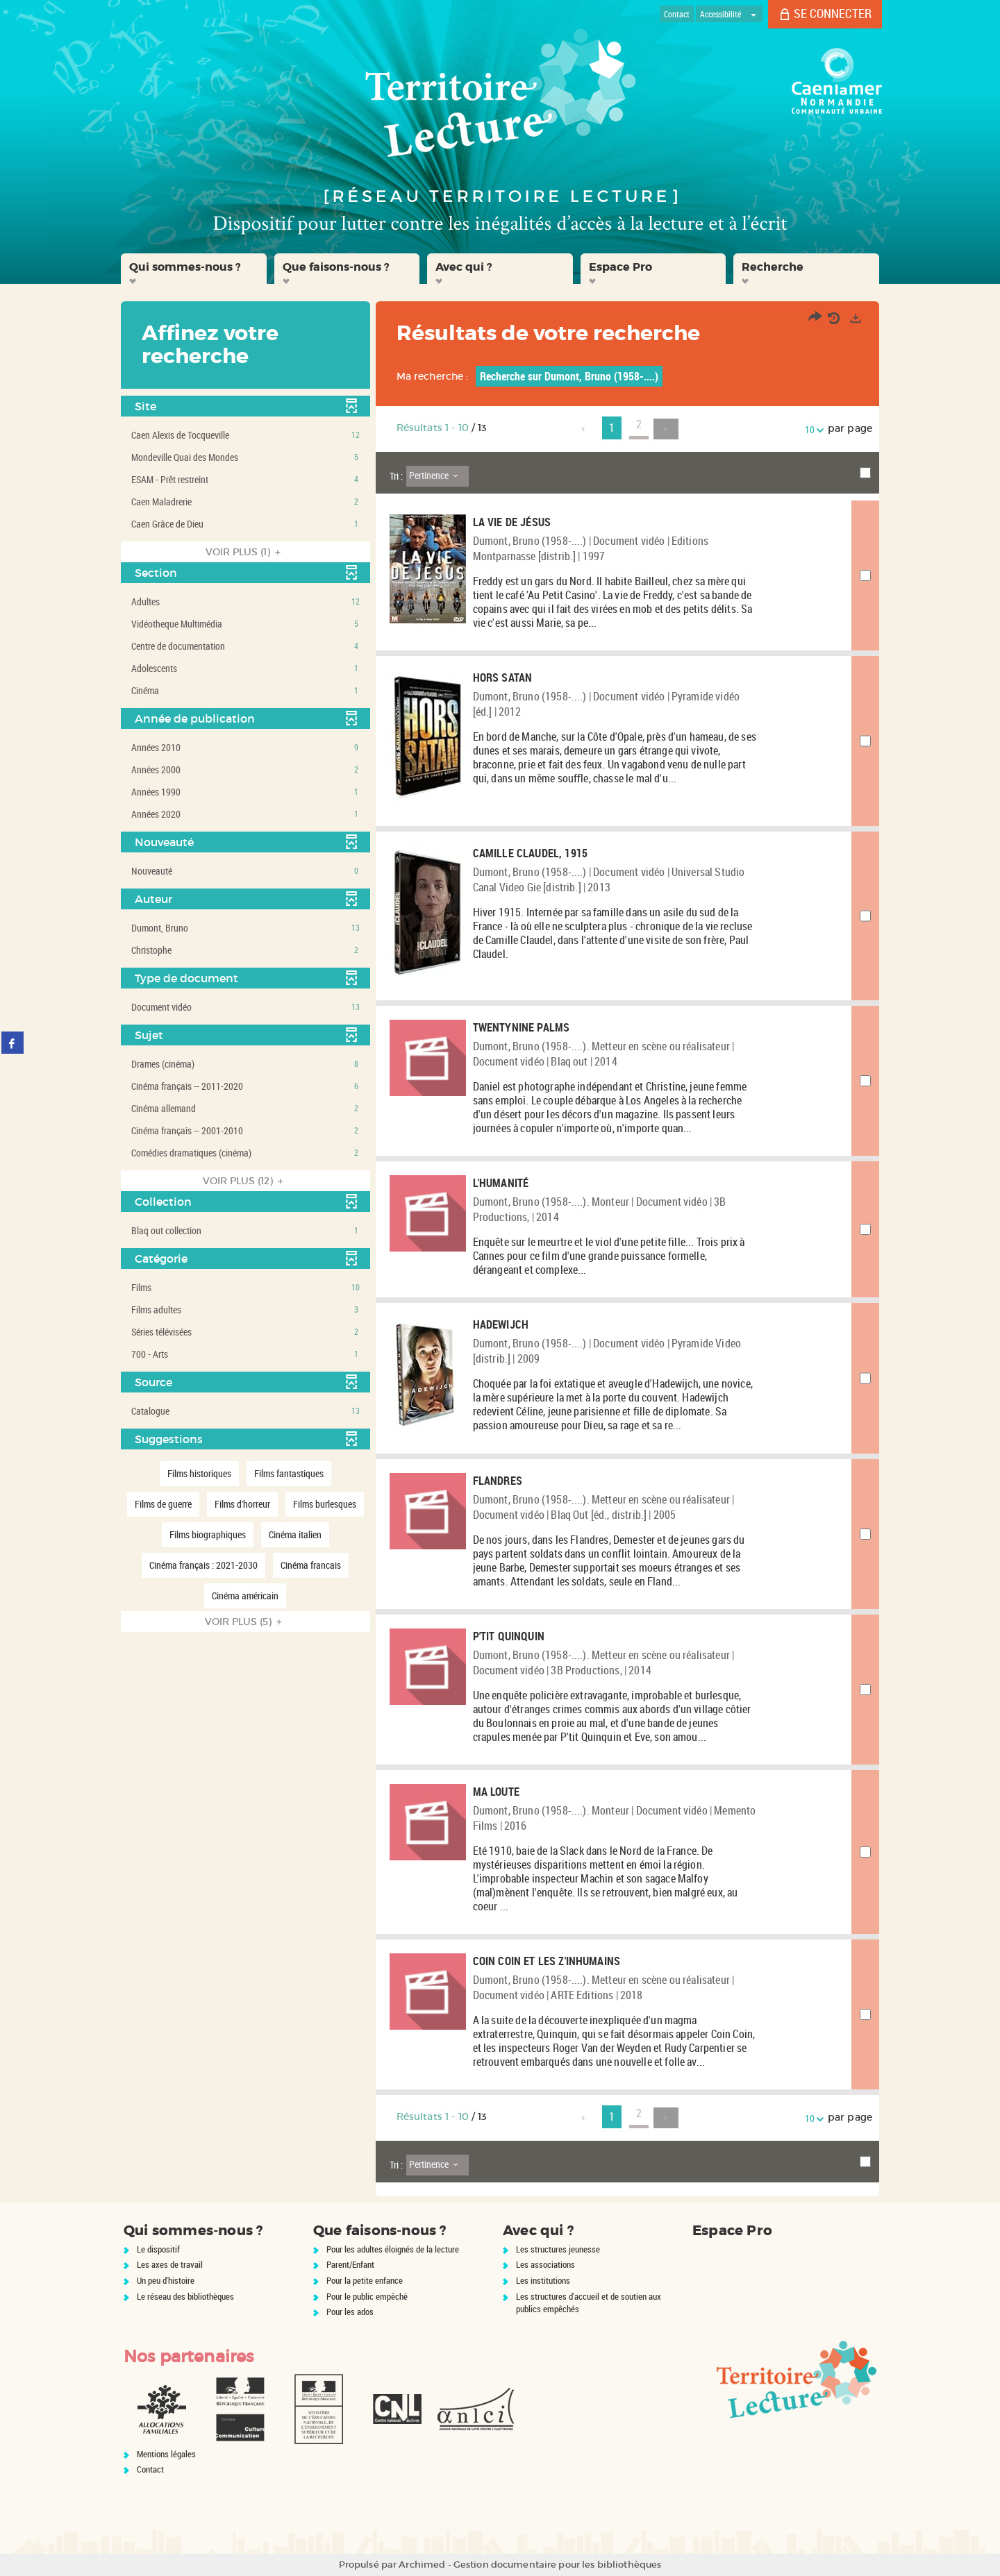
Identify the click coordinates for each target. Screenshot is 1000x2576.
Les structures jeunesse (558, 2249)
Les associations (545, 2264)
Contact (150, 2469)
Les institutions (543, 2280)
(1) (245, 552)
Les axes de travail (170, 2264)
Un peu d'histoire (165, 2280)
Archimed (422, 2564)
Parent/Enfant (350, 2264)
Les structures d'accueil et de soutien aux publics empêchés (588, 2303)
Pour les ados (350, 2311)
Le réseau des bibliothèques (185, 2296)
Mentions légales (166, 2454)
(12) (245, 1181)
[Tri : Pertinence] (437, 476)
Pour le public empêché (367, 2296)
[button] (194, 268)
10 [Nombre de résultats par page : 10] (812, 429)
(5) (245, 1621)
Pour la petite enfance (364, 2280)
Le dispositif (158, 2249)
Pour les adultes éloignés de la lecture (392, 2249)
